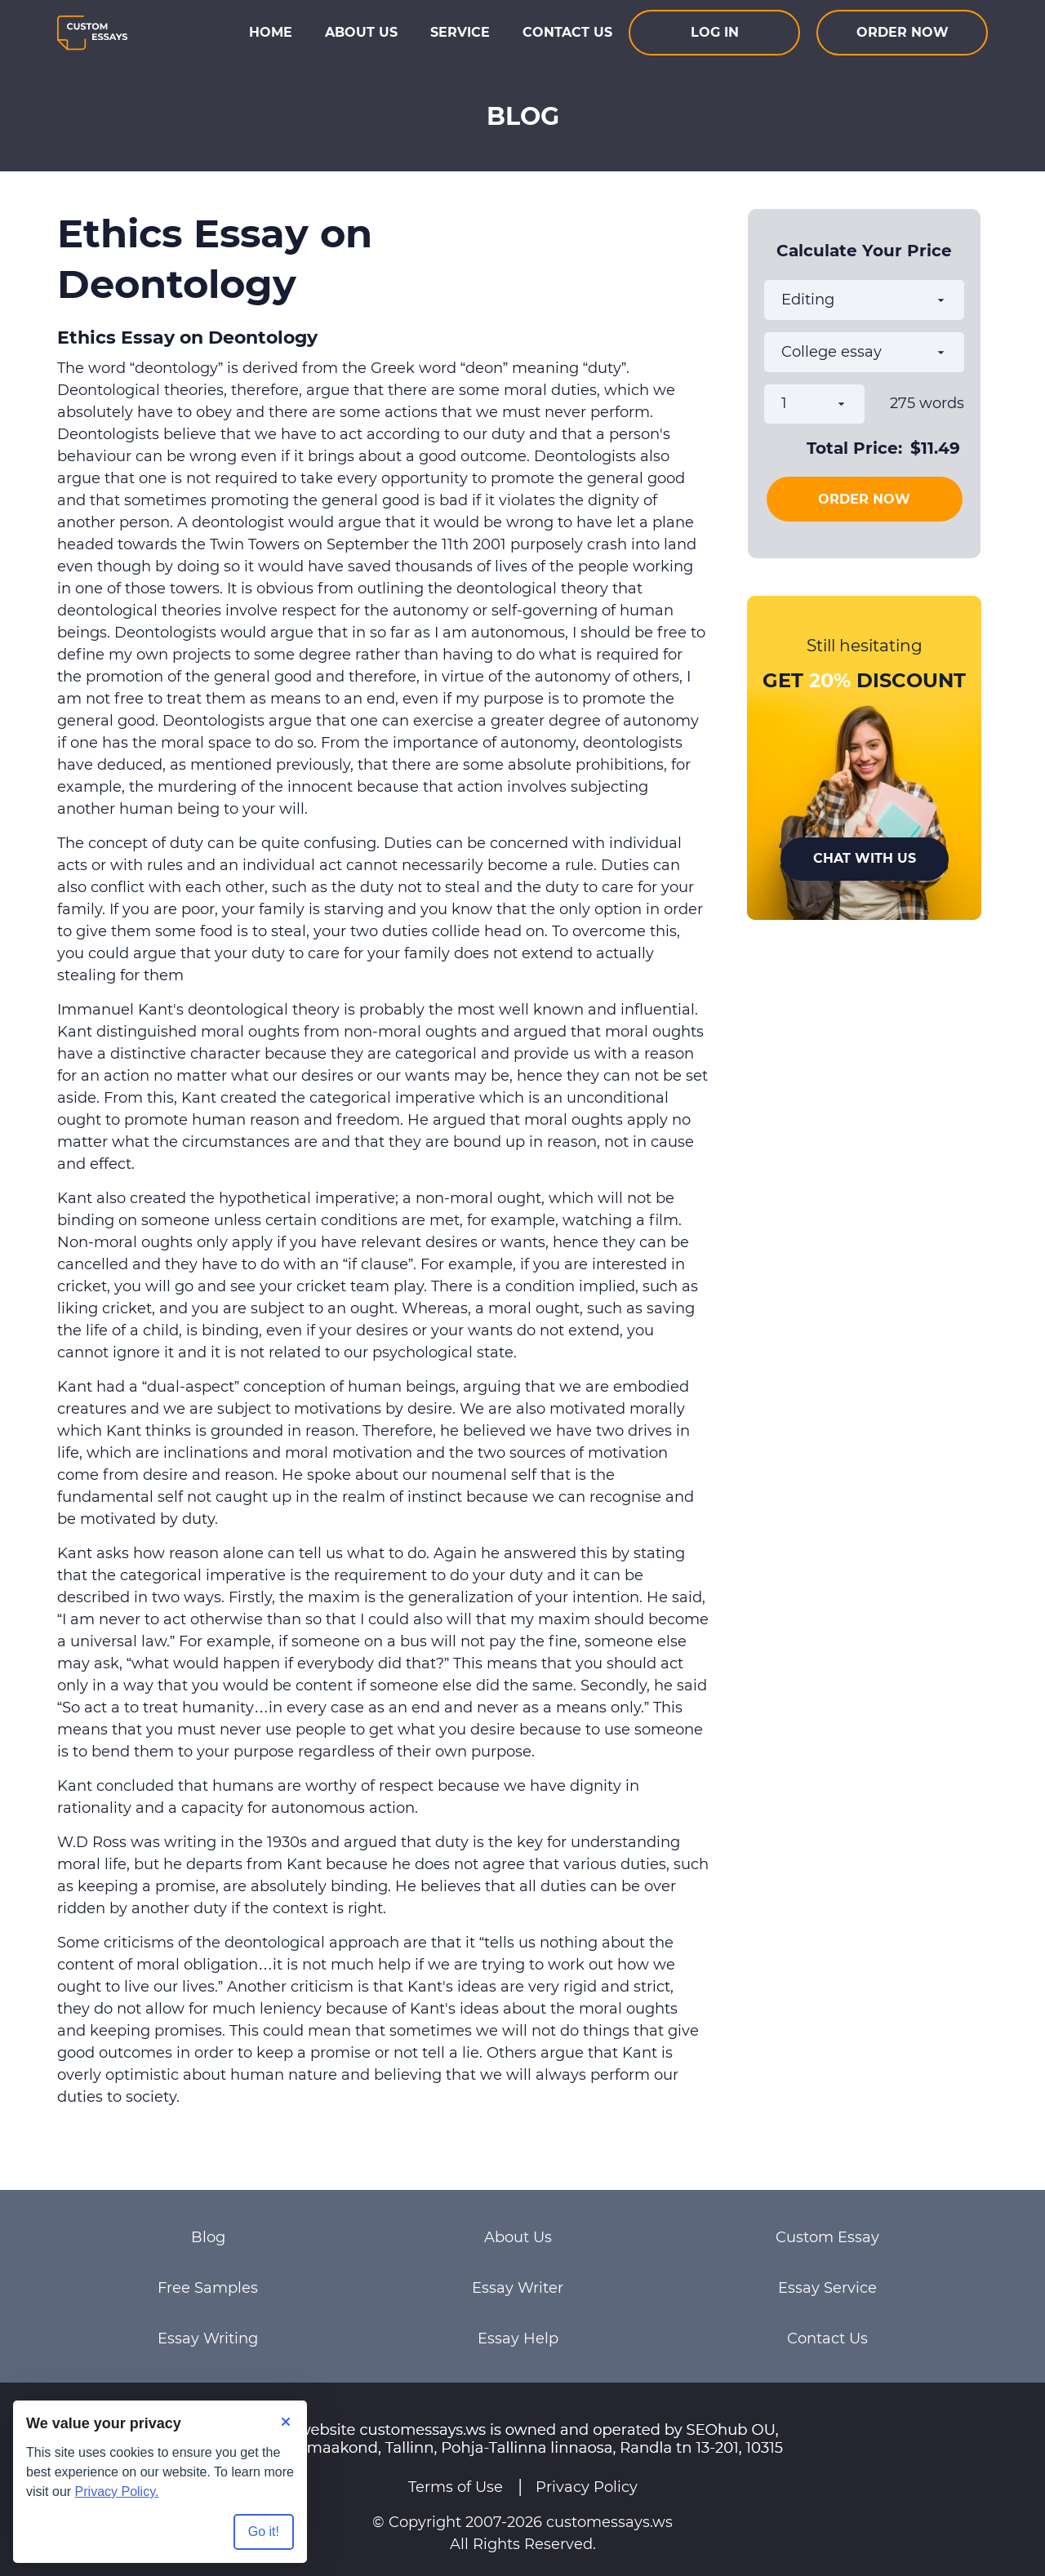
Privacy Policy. (117, 2491)
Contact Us (567, 32)
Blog (208, 2237)
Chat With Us (864, 858)
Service (460, 32)
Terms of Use (455, 2487)
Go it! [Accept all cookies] (263, 2531)
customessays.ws (609, 2522)
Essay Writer (517, 2288)
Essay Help (518, 2338)
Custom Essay (827, 2237)
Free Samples (208, 2288)
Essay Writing (208, 2338)
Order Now (864, 499)
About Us (361, 32)
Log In (715, 32)
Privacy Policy (587, 2487)
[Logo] (92, 33)
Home (270, 32)
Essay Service (827, 2288)
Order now (902, 32)
